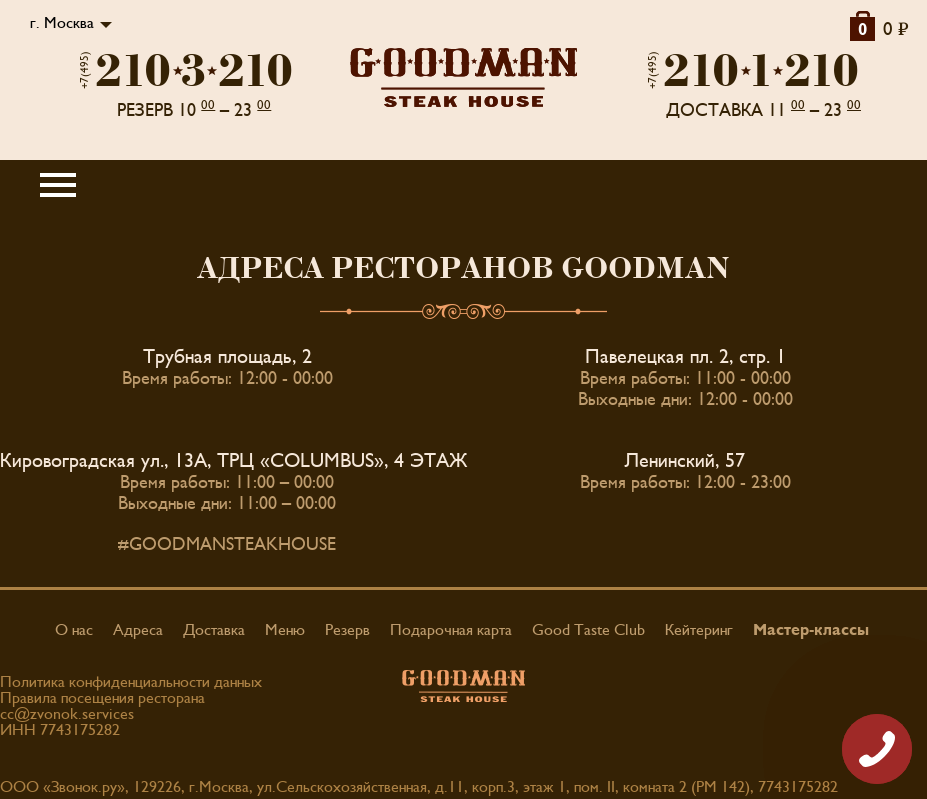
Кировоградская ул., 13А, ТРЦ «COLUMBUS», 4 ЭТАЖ (234, 461)
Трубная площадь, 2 (227, 357)
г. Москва (62, 23)
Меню (285, 630)
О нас (74, 630)
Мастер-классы (811, 630)
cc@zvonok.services (67, 714)
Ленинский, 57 (685, 461)
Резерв (347, 630)
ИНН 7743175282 (60, 730)
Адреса (138, 630)
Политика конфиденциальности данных (131, 682)
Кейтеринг (699, 630)
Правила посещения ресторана (102, 698)
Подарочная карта (451, 630)
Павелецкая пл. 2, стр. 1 (685, 357)
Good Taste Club (588, 630)
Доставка (214, 630)
